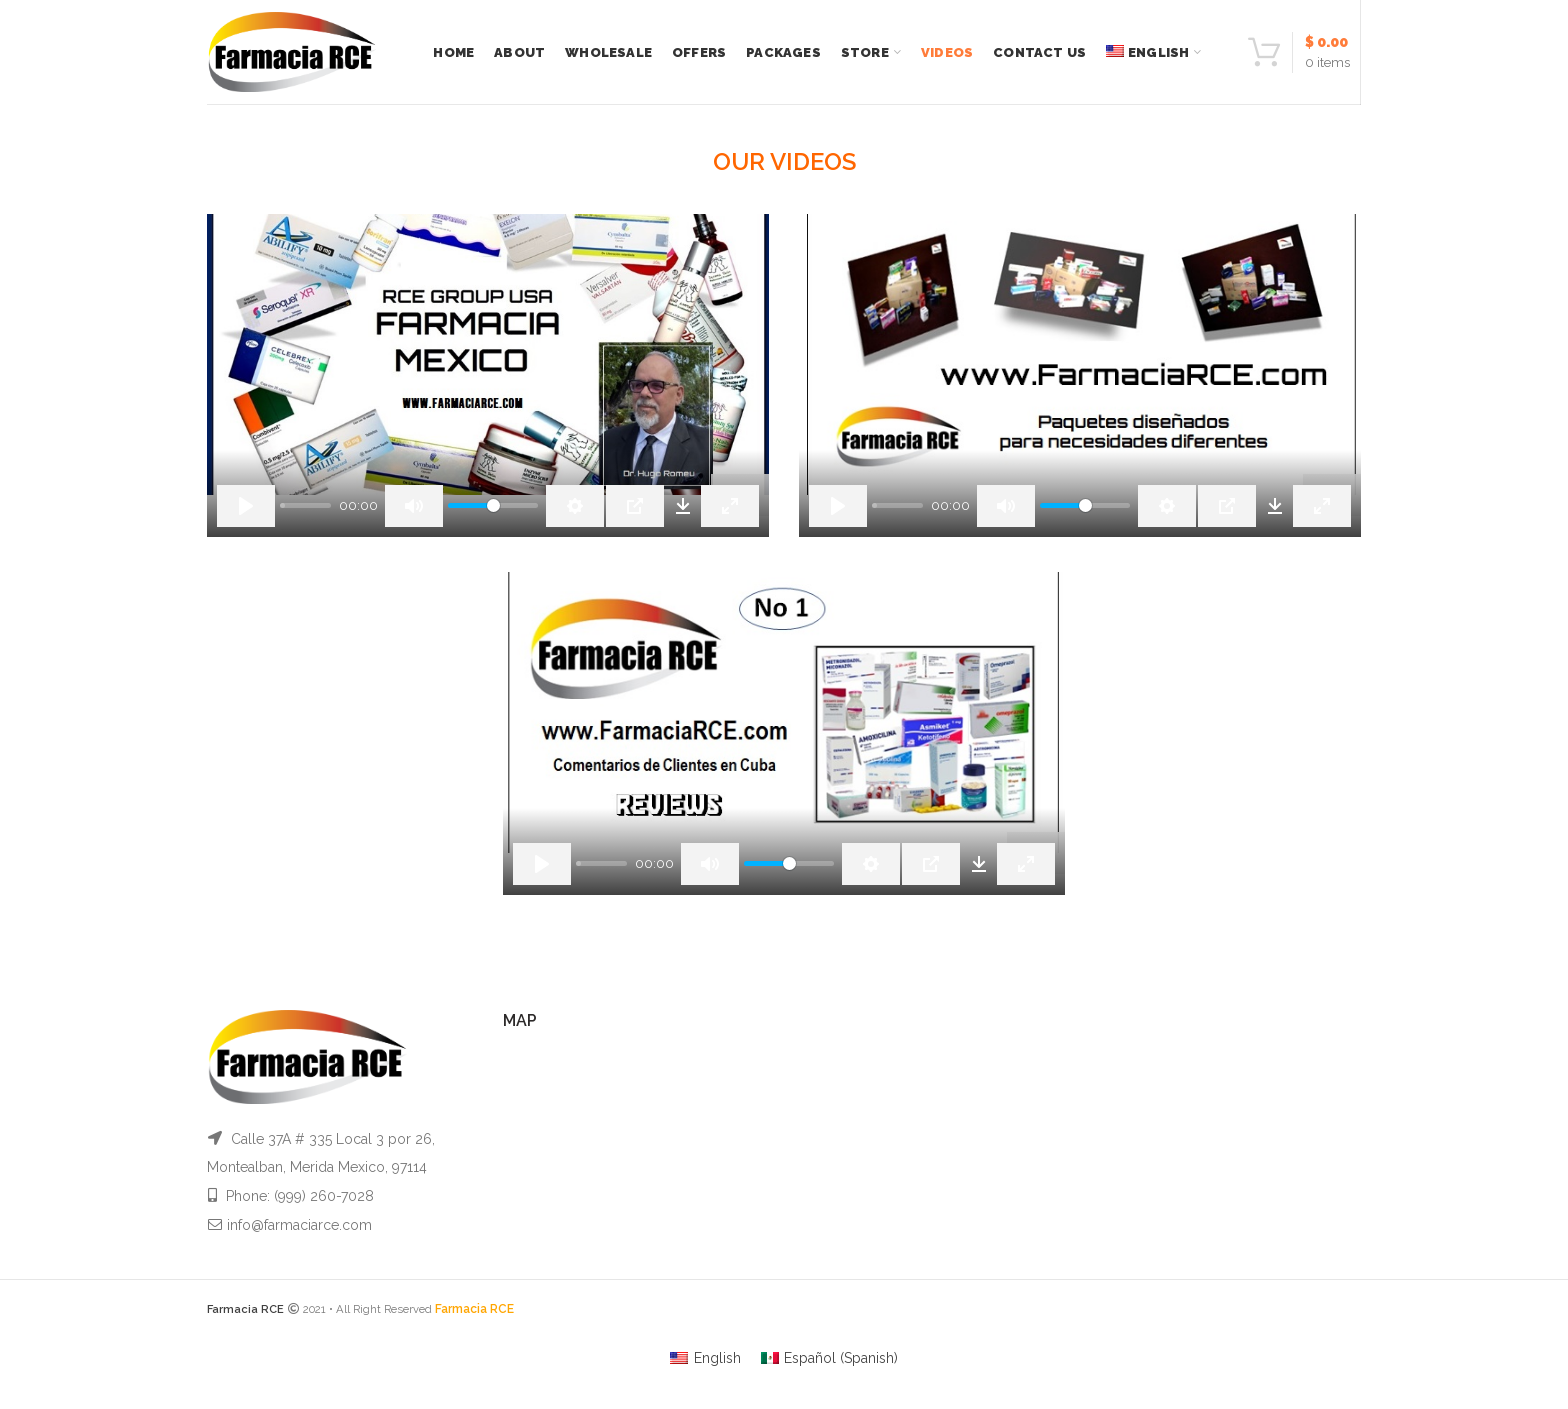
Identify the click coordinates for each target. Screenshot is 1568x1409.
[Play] (246, 506)
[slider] (305, 505)
